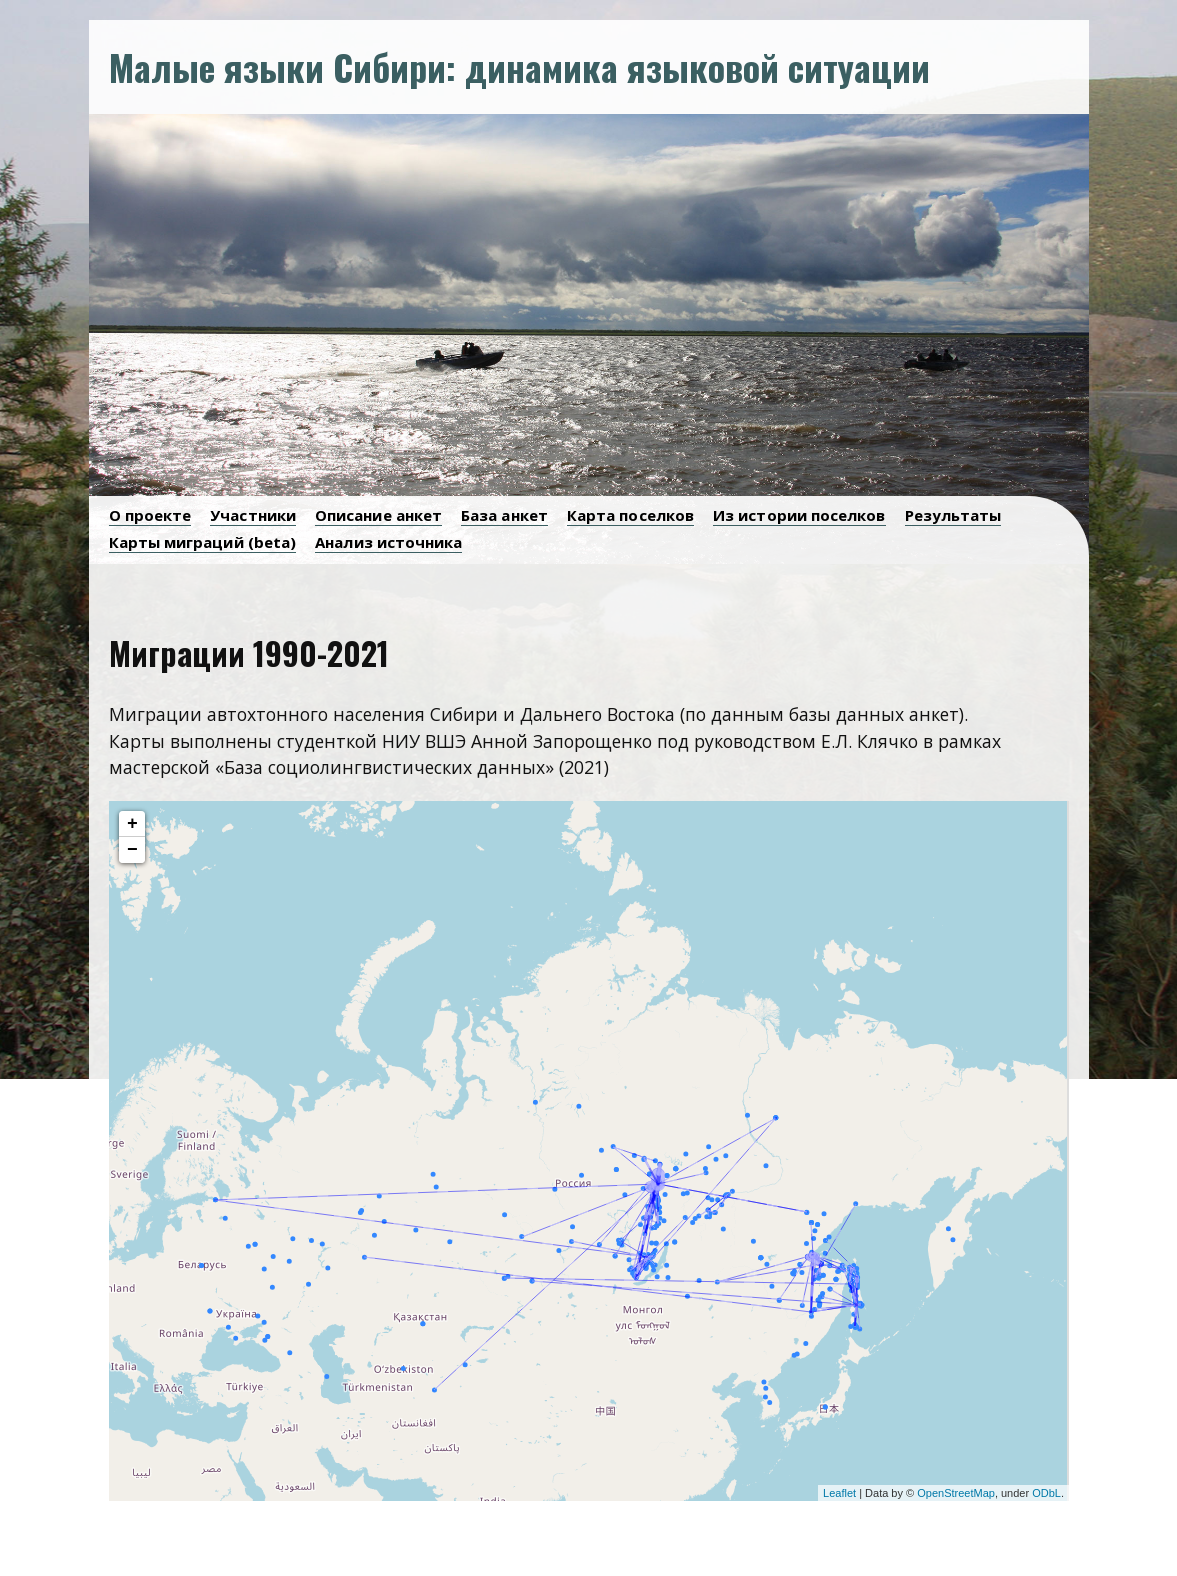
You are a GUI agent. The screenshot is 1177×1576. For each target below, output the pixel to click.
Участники (253, 515)
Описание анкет (378, 515)
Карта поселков (630, 515)
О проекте (150, 515)
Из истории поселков (799, 515)
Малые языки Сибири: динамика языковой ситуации (519, 66)
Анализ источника (388, 542)
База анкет (504, 515)
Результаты (953, 515)
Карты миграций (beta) (203, 542)
